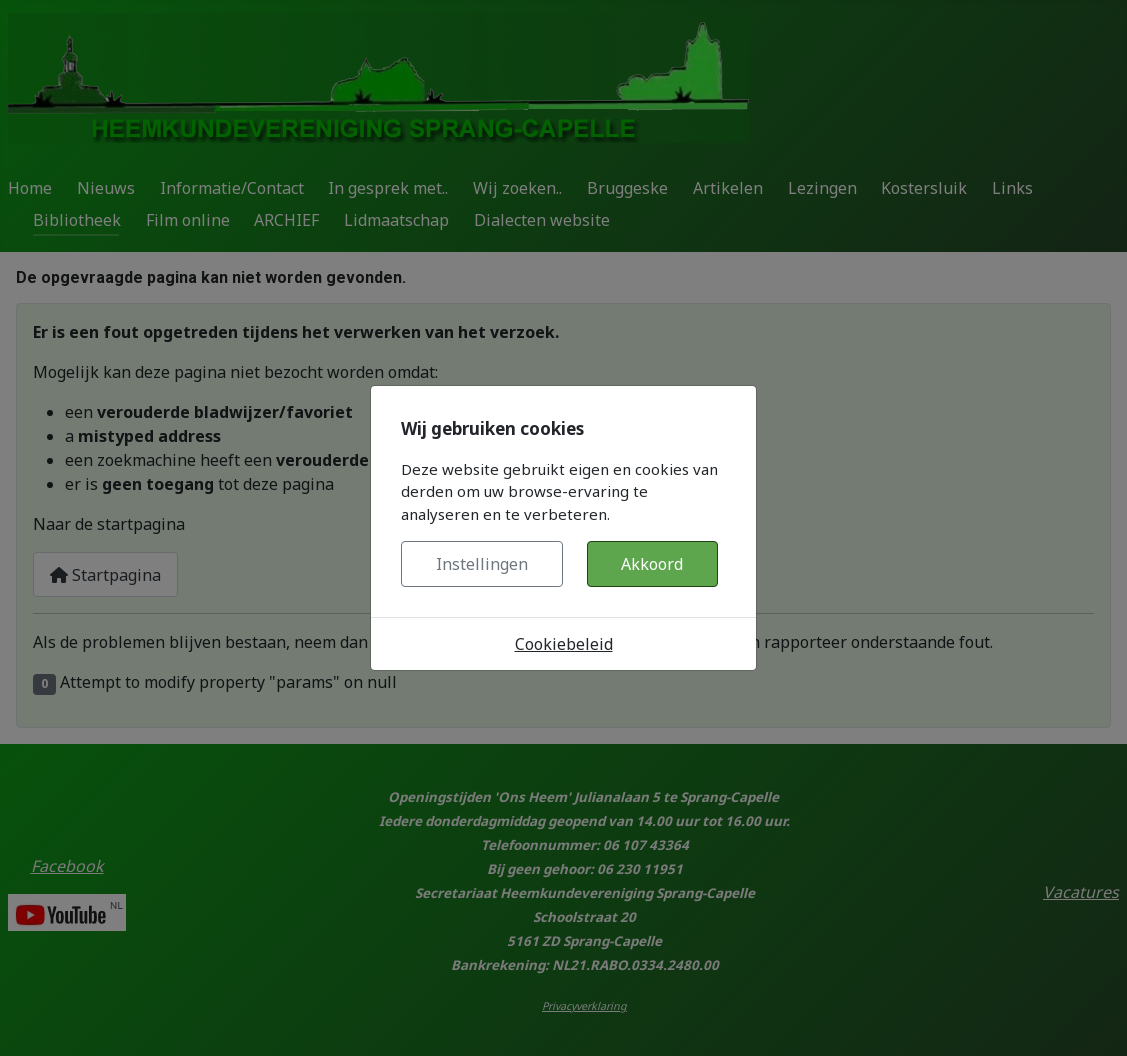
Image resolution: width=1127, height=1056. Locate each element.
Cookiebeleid (564, 644)
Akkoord (652, 564)
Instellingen (482, 564)
